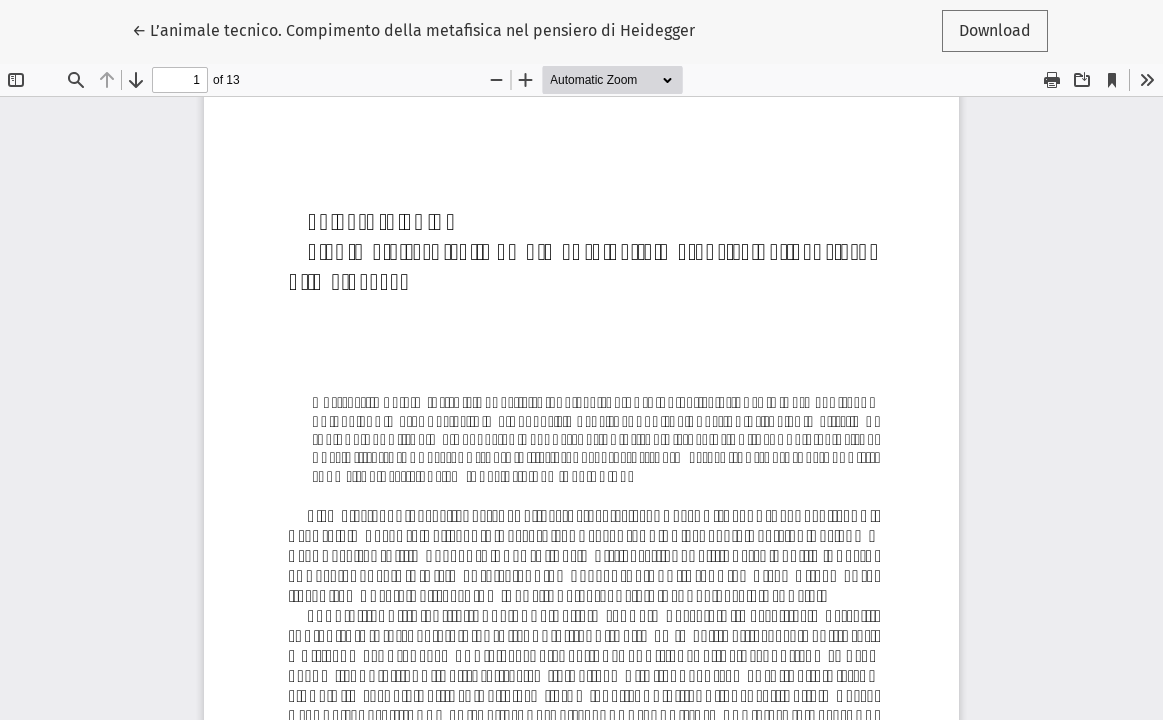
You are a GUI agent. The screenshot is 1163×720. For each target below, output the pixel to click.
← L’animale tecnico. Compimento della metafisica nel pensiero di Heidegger (413, 29)
